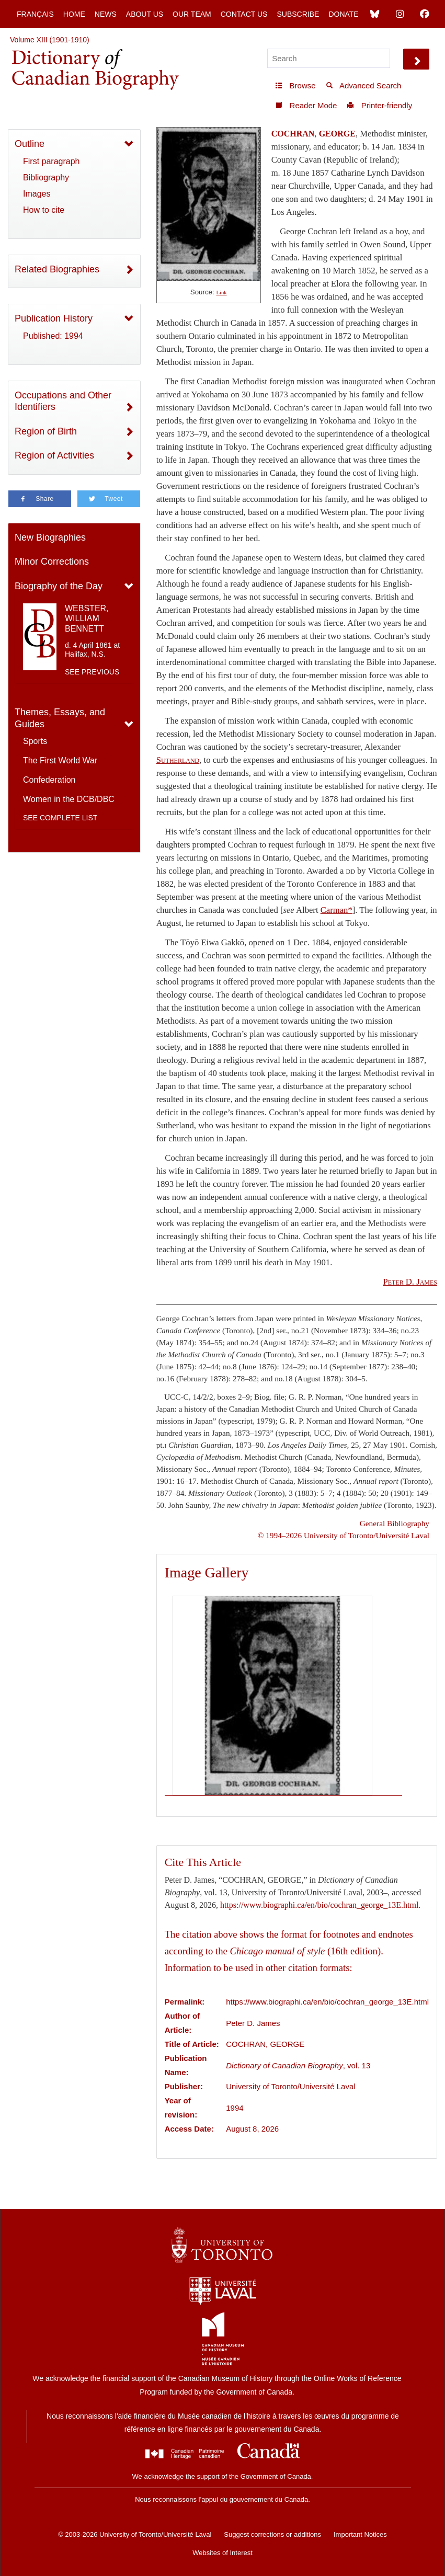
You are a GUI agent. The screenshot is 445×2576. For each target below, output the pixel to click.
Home (74, 14)
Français (35, 14)
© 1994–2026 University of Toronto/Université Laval (343, 1535)
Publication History (54, 318)
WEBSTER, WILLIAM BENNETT (87, 618)
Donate (343, 14)
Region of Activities (54, 455)
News (106, 14)
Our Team (192, 14)
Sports (35, 741)
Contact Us (244, 14)
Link (221, 292)
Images (36, 193)
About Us (144, 14)
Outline (29, 144)
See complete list (60, 818)
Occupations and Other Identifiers (63, 401)
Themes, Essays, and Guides (60, 718)
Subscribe (298, 14)
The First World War (60, 760)
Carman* (336, 910)
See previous (92, 672)
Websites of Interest (222, 2553)
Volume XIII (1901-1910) (49, 40)
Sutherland (178, 760)
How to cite (43, 209)
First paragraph (51, 161)
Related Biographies (57, 269)
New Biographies (50, 537)
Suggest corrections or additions (272, 2534)
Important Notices (360, 2534)
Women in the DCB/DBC (69, 799)
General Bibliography (394, 1523)
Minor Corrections (52, 561)
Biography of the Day (58, 586)
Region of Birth (46, 431)
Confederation (49, 779)
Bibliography (46, 177)
